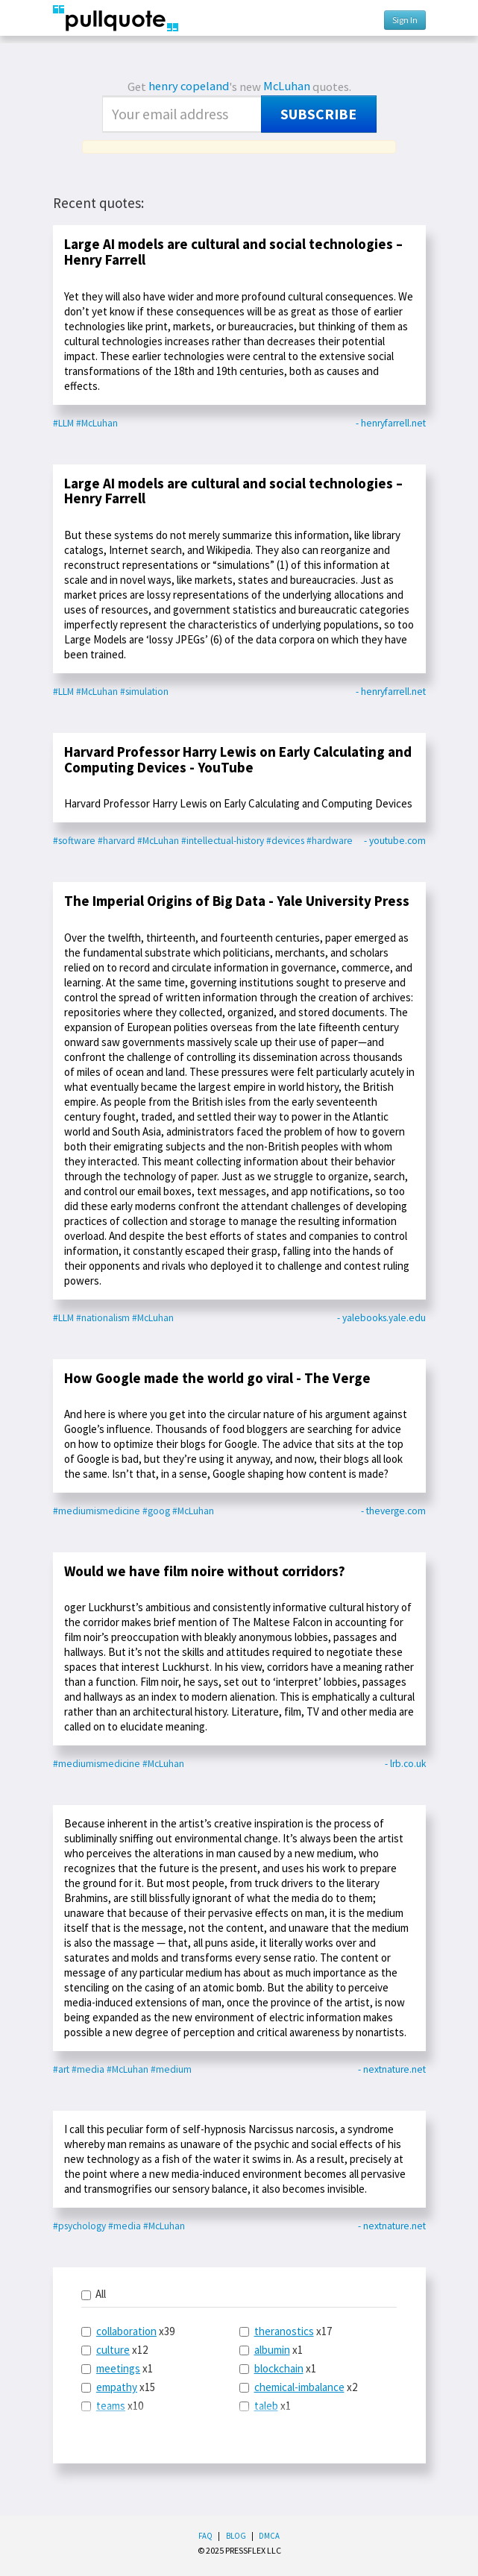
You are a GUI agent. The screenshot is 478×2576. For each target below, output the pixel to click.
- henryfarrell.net (391, 423)
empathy (116, 2387)
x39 (127, 2331)
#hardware (329, 840)
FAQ (205, 2536)
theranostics (284, 2331)
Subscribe (318, 114)
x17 (285, 2331)
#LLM (63, 423)
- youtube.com (395, 840)
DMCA (269, 2536)
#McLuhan (97, 423)
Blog (236, 2536)
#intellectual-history (222, 840)
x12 (114, 2350)
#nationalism (103, 1317)
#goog (156, 1511)
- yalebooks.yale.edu (381, 1317)
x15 (118, 2387)
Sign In (405, 19)
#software (74, 840)
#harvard (116, 840)
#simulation (144, 691)
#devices (285, 840)
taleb (266, 2406)
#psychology (79, 2226)
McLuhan (286, 86)
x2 (298, 2387)
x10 (112, 2406)
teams (110, 2406)
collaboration (126, 2331)
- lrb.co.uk (405, 1763)
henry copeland (188, 86)
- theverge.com (393, 1511)
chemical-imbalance (299, 2387)
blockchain (279, 2368)
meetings (118, 2368)
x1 (117, 2368)
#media (88, 2069)
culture (113, 2350)
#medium (171, 2069)
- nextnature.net (392, 2069)
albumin (272, 2350)
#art (61, 2069)
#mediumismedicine (96, 1511)
